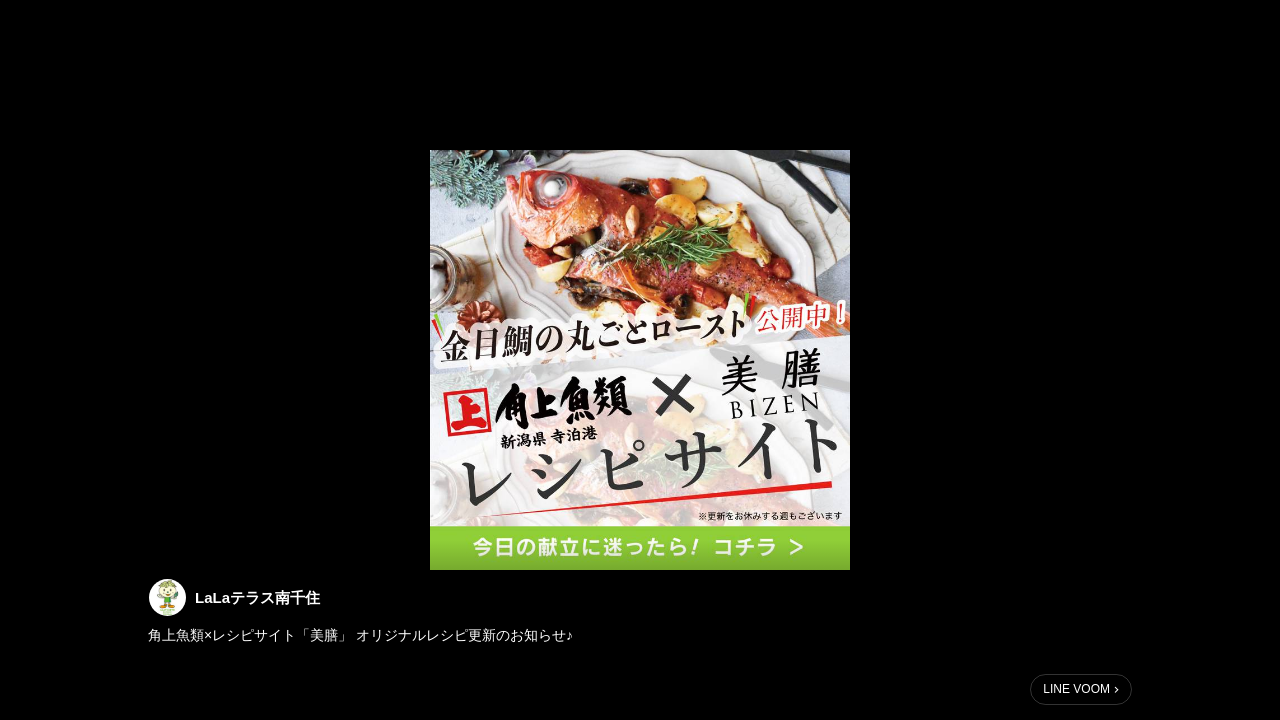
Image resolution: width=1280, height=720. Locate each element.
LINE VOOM (1076, 689)
